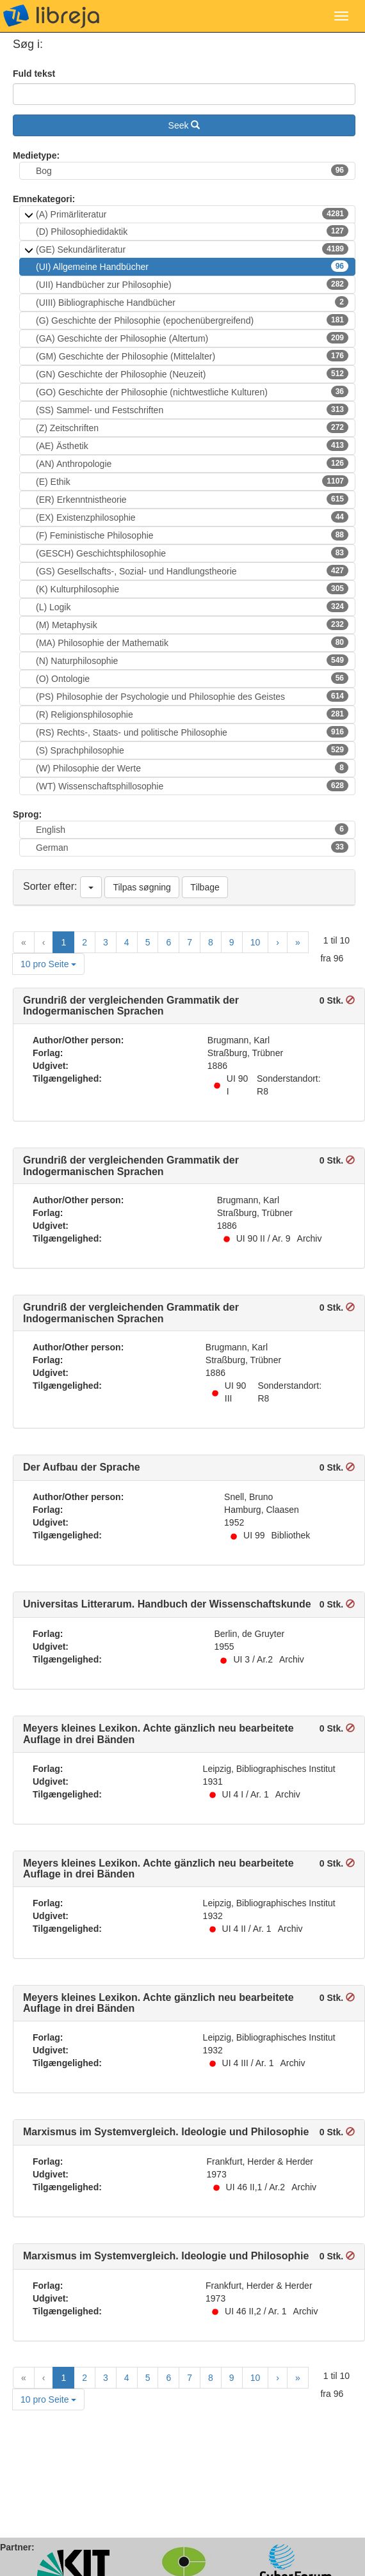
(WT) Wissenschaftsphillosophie (192, 785)
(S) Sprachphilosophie (192, 749)
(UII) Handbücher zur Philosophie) (192, 284)
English (192, 829)
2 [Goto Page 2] (84, 942)
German (192, 847)
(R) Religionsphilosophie (192, 714)
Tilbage (204, 887)
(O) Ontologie (192, 678)
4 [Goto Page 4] (126, 942)
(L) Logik (192, 606)
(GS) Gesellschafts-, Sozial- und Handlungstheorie (192, 570)
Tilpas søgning (142, 887)
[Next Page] (278, 942)
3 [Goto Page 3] (105, 942)
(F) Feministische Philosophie (192, 535)
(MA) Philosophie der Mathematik (192, 642)
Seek (184, 125)
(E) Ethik (192, 481)
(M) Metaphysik (192, 624)
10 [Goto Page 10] (255, 942)
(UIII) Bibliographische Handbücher (192, 302)
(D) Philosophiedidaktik (192, 231)
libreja (51, 16)
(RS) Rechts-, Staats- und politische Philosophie (192, 732)
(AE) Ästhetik (192, 445)
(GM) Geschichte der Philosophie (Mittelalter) (192, 355)
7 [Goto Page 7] (189, 942)
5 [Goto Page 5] (147, 942)
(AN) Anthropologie (192, 463)
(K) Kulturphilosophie (192, 588)
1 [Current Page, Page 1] (63, 942)
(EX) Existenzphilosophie (192, 517)
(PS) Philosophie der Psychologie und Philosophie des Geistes (192, 696)
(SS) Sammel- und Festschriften (192, 409)
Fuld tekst (34, 73)
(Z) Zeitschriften (192, 427)
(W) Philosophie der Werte (192, 767)
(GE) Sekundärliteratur (192, 249)
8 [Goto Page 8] (210, 942)
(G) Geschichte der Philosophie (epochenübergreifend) (192, 320)
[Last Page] (298, 942)
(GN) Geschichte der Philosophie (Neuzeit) (192, 373)
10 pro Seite (48, 964)
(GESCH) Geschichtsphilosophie (192, 552)
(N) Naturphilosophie (192, 660)
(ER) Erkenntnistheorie (192, 499)
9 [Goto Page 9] (231, 942)
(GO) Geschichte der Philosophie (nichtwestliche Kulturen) (192, 391)
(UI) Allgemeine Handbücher (192, 266)
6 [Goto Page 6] (168, 942)
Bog (192, 170)
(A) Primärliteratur (192, 213)
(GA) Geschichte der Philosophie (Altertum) (192, 338)
